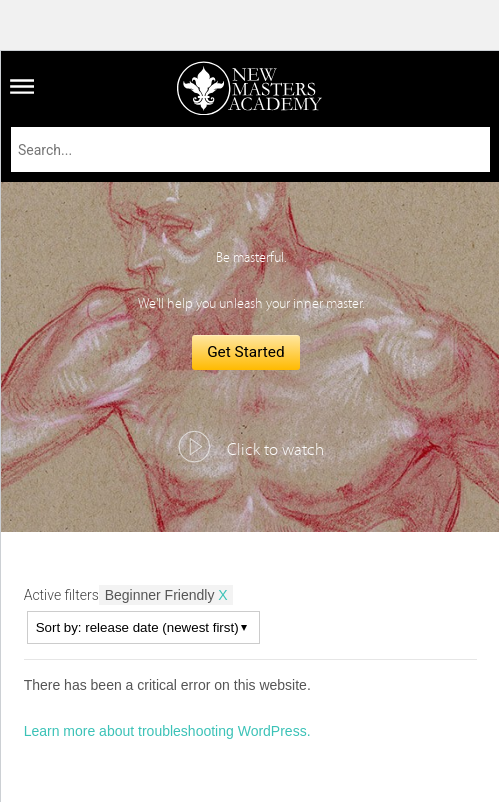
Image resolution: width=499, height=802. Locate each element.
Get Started (246, 352)
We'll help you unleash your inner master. (251, 304)
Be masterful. (251, 258)
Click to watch (275, 450)
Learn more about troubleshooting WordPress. (167, 731)
